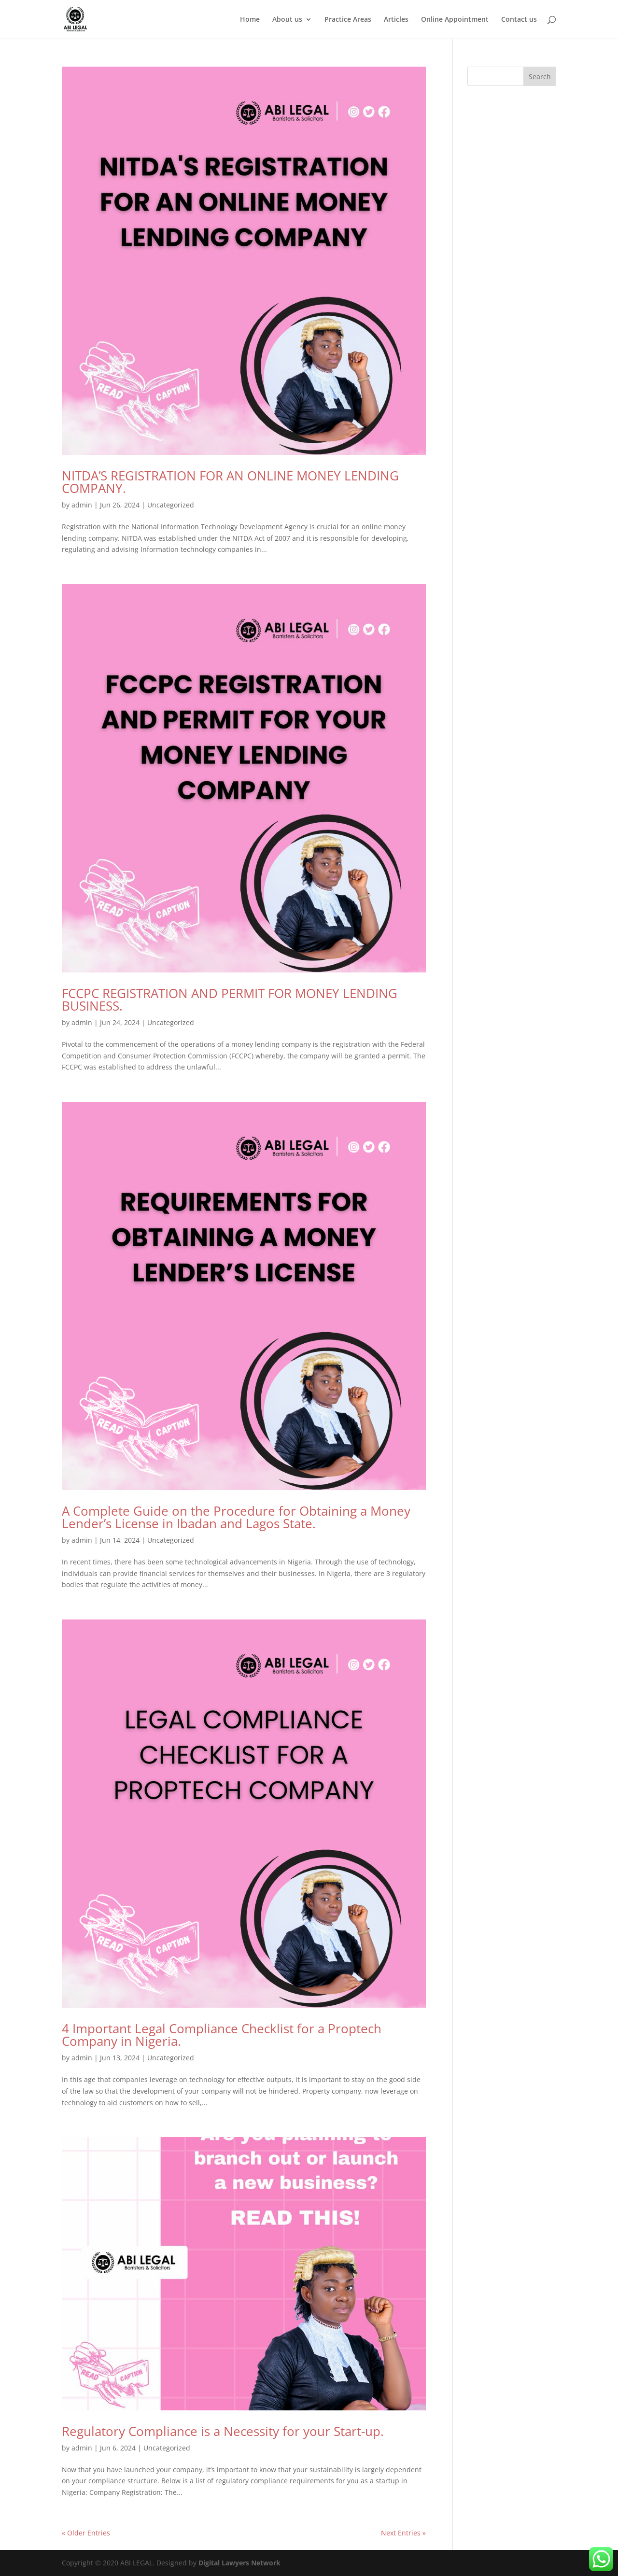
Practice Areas (347, 20)
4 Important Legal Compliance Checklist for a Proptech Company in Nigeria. (221, 2035)
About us (287, 20)
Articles (396, 20)
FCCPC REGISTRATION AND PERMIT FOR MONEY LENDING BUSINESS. (229, 999)
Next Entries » (403, 2532)
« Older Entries (86, 2532)
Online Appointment (455, 20)
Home (250, 20)
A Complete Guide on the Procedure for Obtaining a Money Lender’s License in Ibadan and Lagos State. (236, 1517)
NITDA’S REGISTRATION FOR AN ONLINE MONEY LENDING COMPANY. (230, 482)
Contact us (519, 20)
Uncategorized (170, 504)
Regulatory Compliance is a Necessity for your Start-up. (223, 2431)
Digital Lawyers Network (239, 2562)
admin (81, 504)
